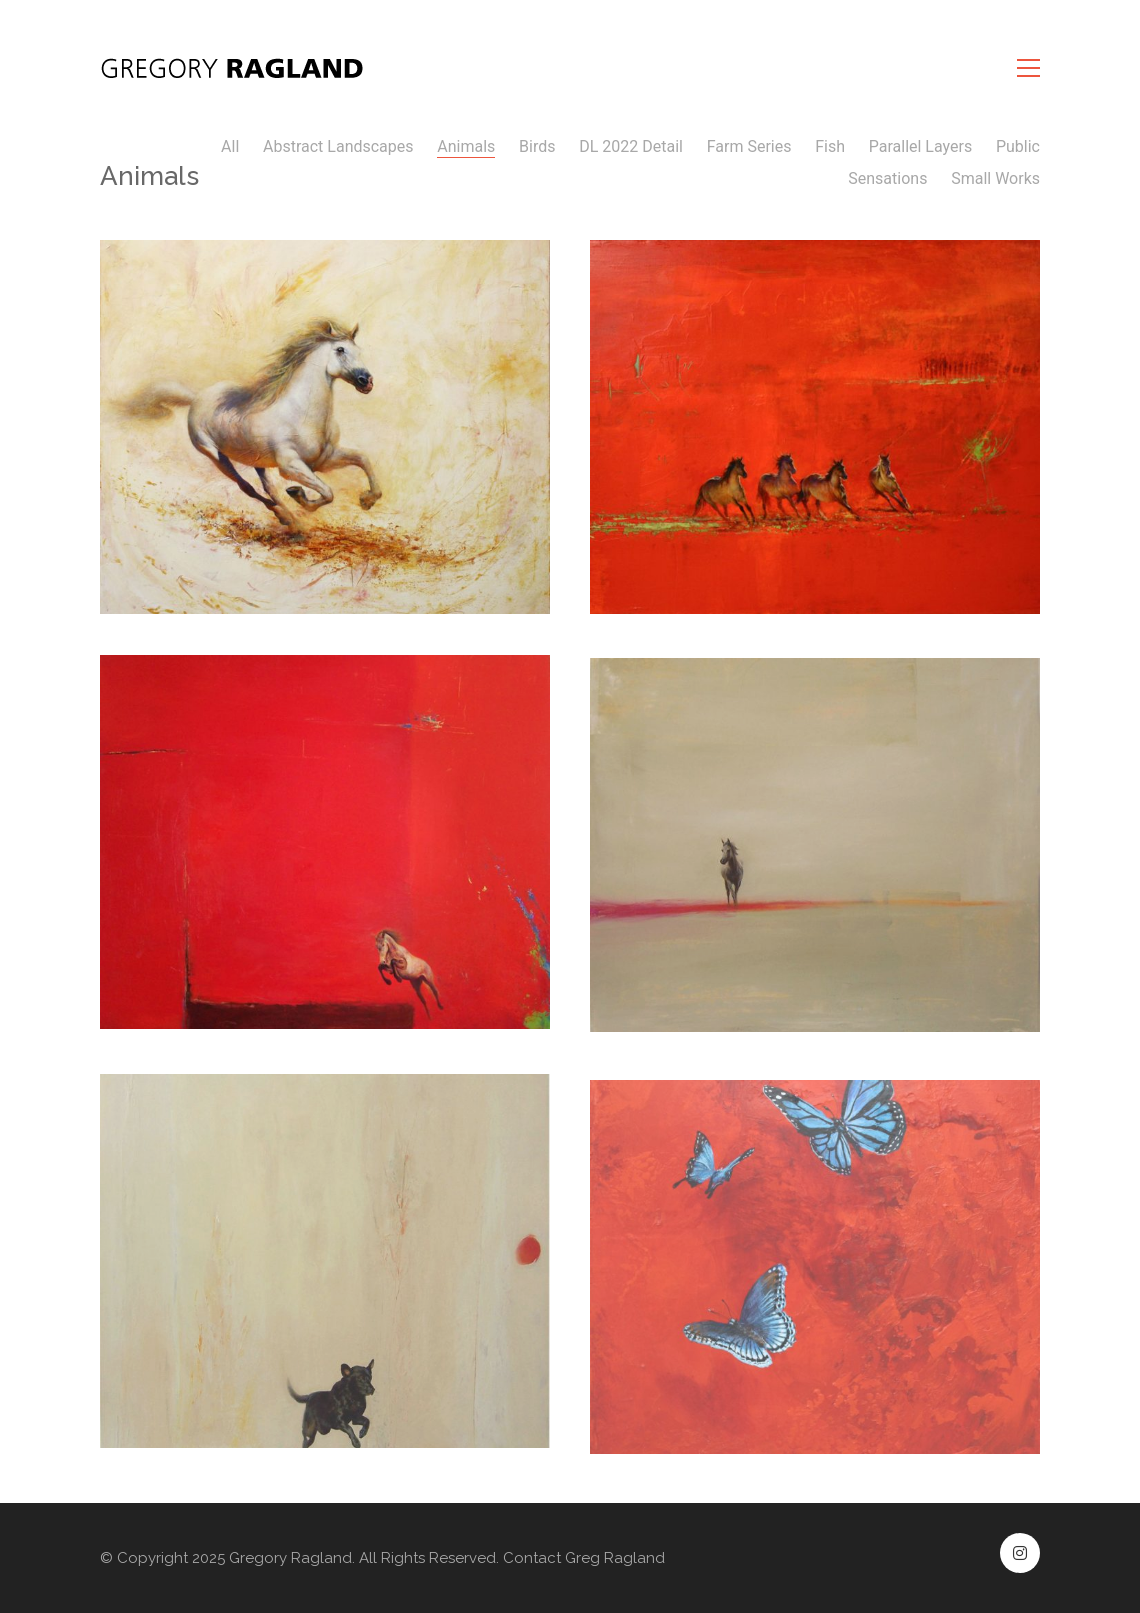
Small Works (995, 178)
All (230, 146)
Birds (537, 146)
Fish (830, 146)
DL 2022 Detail (631, 146)
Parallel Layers (920, 146)
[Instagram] (1020, 1553)
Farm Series (749, 146)
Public (1018, 146)
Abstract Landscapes (338, 146)
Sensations (887, 178)
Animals (466, 146)
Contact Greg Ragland (584, 1558)
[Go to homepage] (235, 68)
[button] (1028, 68)
